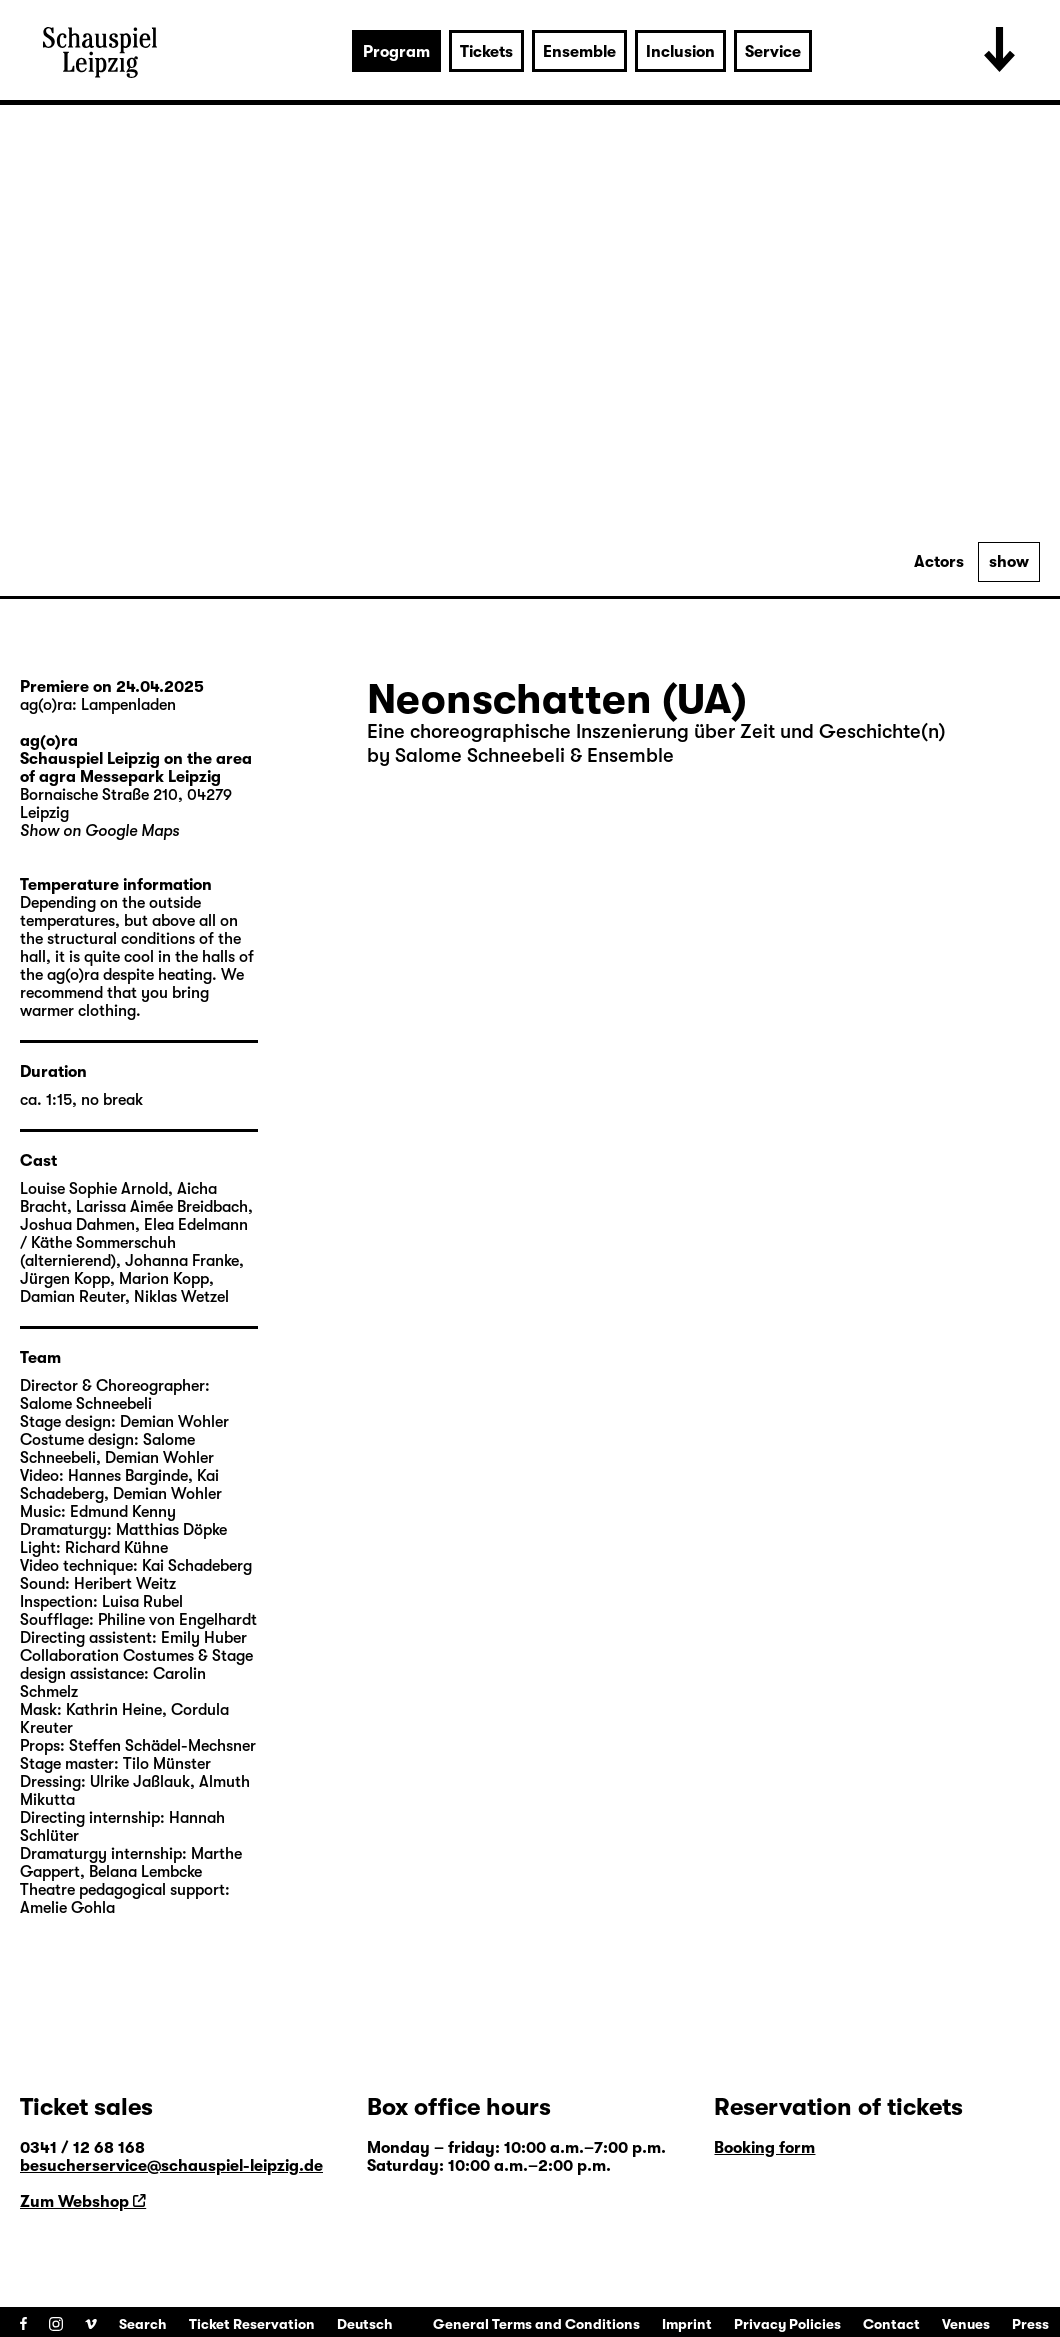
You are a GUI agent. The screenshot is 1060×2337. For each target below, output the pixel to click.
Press (1030, 2324)
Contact (891, 2324)
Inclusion (680, 52)
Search (143, 2324)
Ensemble (579, 52)
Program (396, 52)
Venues (966, 2324)
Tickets (486, 52)
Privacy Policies (787, 2324)
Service (773, 52)
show (1009, 562)
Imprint (687, 2324)
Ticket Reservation (252, 2324)
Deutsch (365, 2324)
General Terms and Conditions (536, 2324)
